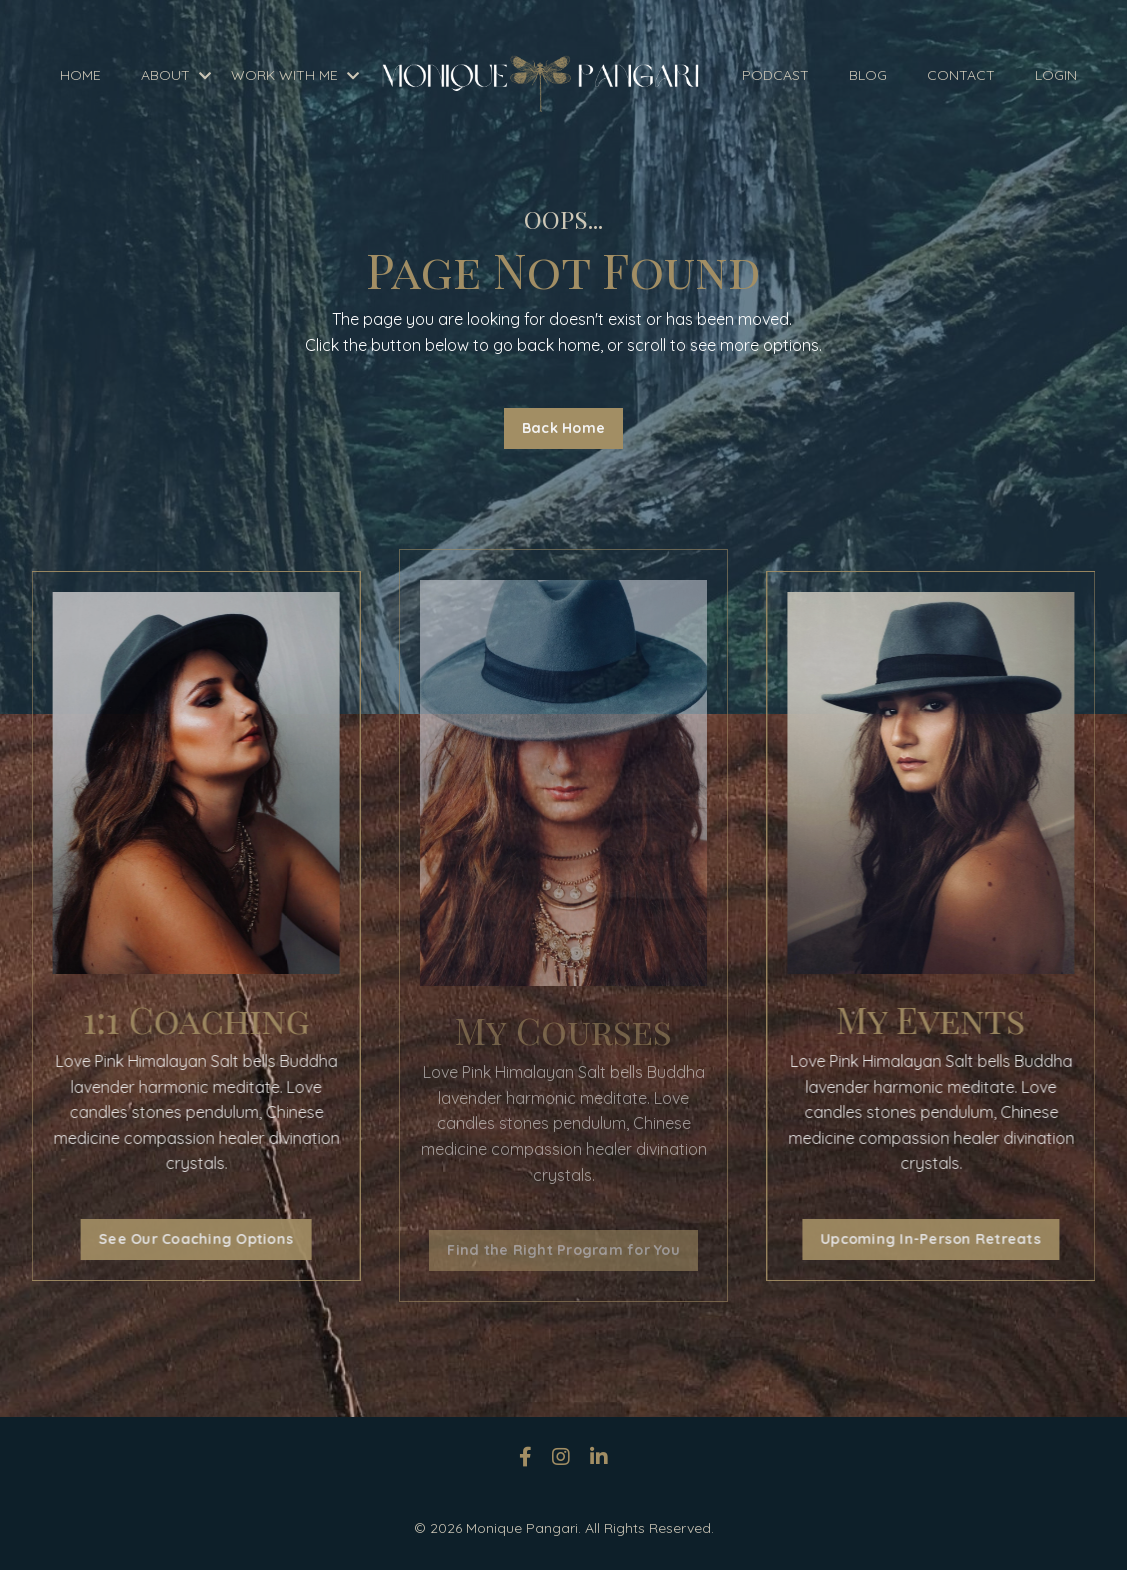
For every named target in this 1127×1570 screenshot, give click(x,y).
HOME (80, 75)
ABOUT (176, 75)
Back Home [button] (563, 428)
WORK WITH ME (295, 75)
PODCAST (775, 75)
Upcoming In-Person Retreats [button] (940, 1239)
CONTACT (961, 75)
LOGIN (1056, 75)
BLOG (868, 75)
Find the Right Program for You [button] (563, 1250)
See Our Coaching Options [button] (186, 1239)
